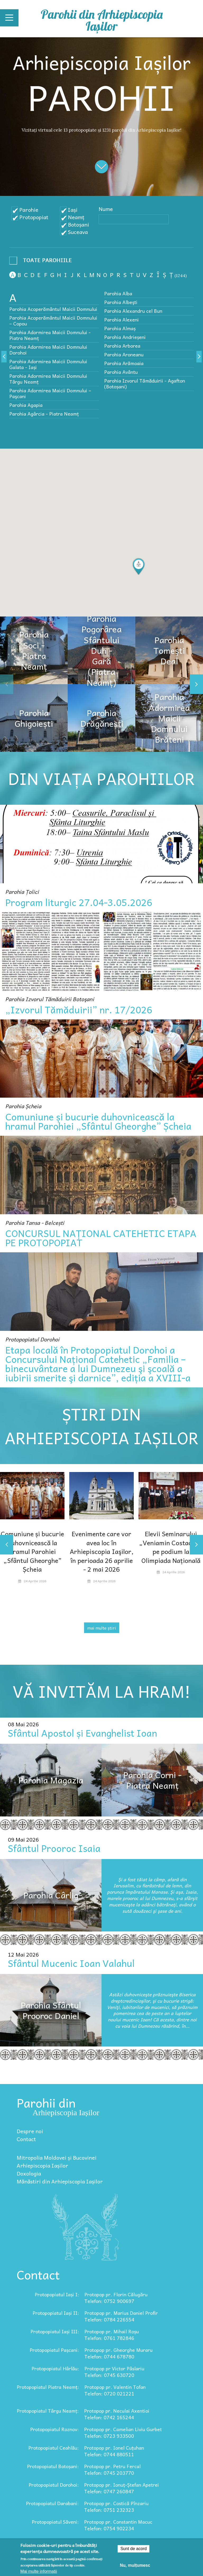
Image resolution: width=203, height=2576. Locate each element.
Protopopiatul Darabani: (52, 2503)
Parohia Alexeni (121, 319)
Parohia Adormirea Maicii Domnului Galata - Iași (48, 364)
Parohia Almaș (120, 328)
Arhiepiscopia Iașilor (42, 2165)
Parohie (28, 209)
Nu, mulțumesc (135, 2565)
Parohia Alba (118, 293)
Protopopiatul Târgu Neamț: (48, 2410)
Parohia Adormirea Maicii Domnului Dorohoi (48, 349)
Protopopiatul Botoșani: (53, 2466)
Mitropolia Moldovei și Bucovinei (56, 2157)
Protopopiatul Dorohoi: (54, 2484)
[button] (138, 567)
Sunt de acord (133, 2548)
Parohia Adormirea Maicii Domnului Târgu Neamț (48, 378)
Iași (72, 209)
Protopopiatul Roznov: (54, 2429)
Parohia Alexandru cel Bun (133, 311)
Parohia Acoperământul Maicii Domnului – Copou (53, 320)
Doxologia (29, 2173)
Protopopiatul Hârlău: (55, 2368)
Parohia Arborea (122, 345)
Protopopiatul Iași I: (57, 2294)
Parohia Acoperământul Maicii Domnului (53, 309)
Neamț (76, 217)
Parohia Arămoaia (124, 363)
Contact (26, 2139)
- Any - (42, 262)
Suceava (78, 232)
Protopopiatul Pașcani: (54, 2350)
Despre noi (30, 2131)
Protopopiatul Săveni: (55, 2522)
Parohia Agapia (26, 405)
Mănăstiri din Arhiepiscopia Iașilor (60, 2181)
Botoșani (78, 224)
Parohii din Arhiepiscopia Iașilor (102, 20)
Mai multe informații (38, 2571)
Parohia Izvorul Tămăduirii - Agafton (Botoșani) (144, 383)
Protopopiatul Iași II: (56, 2313)
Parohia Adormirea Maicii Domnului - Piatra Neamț (50, 335)
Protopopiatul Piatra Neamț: (48, 2387)
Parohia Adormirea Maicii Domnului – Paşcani (50, 393)
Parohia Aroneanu (124, 354)
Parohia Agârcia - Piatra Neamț (44, 413)
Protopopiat (33, 217)
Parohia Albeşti (120, 302)
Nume (106, 209)
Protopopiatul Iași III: (54, 2331)
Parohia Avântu (121, 372)
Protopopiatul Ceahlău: (53, 2447)
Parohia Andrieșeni (125, 337)
